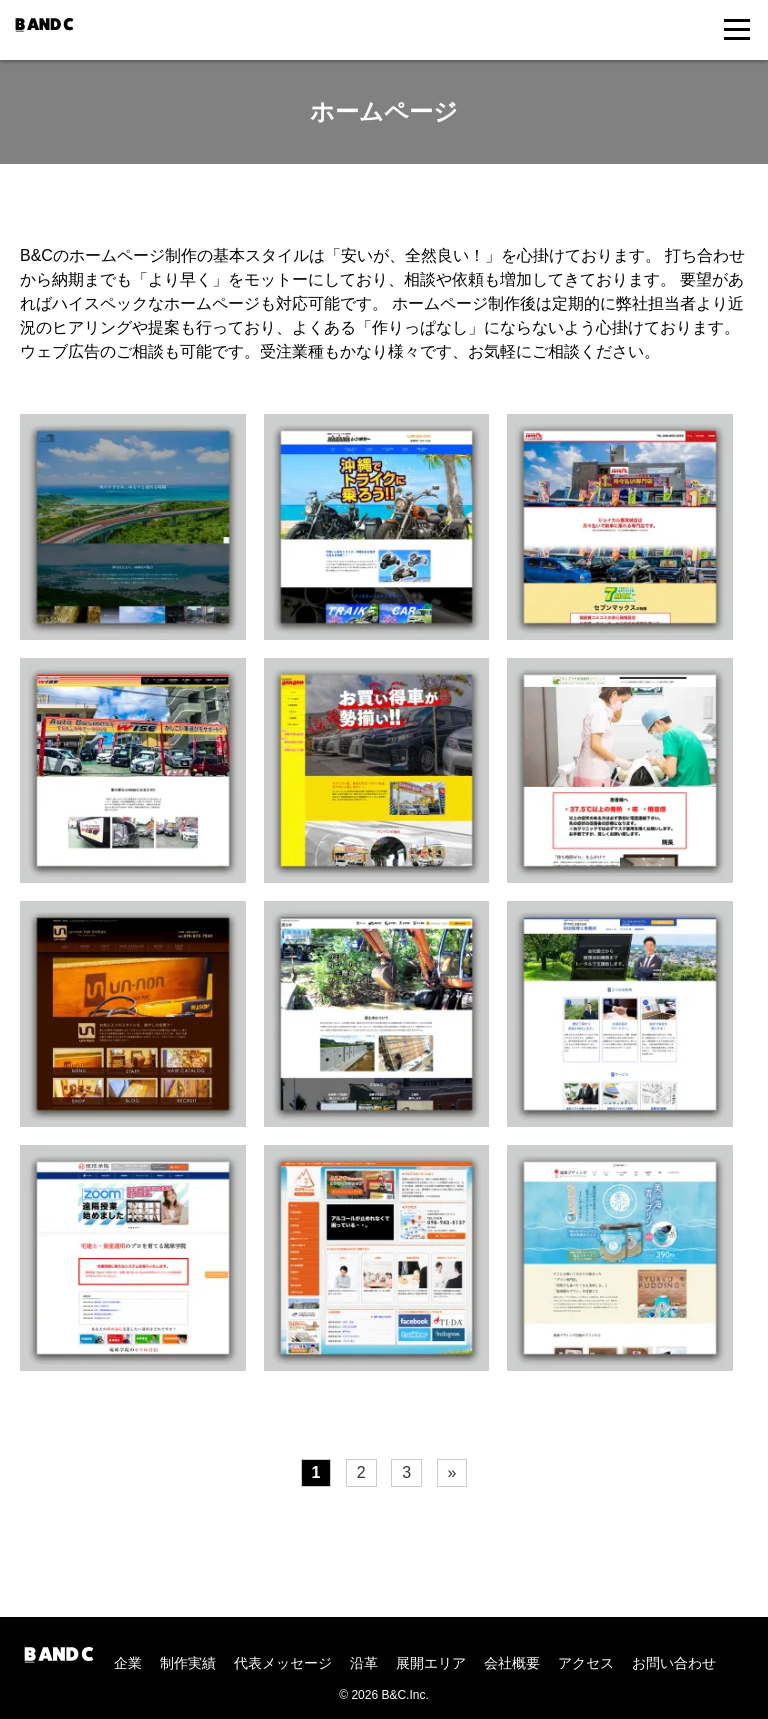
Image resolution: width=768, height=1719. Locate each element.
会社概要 (512, 1663)
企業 (128, 1663)
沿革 (364, 1663)
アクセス (586, 1663)
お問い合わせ (674, 1663)
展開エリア (431, 1663)
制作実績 (188, 1663)
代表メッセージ (283, 1663)
